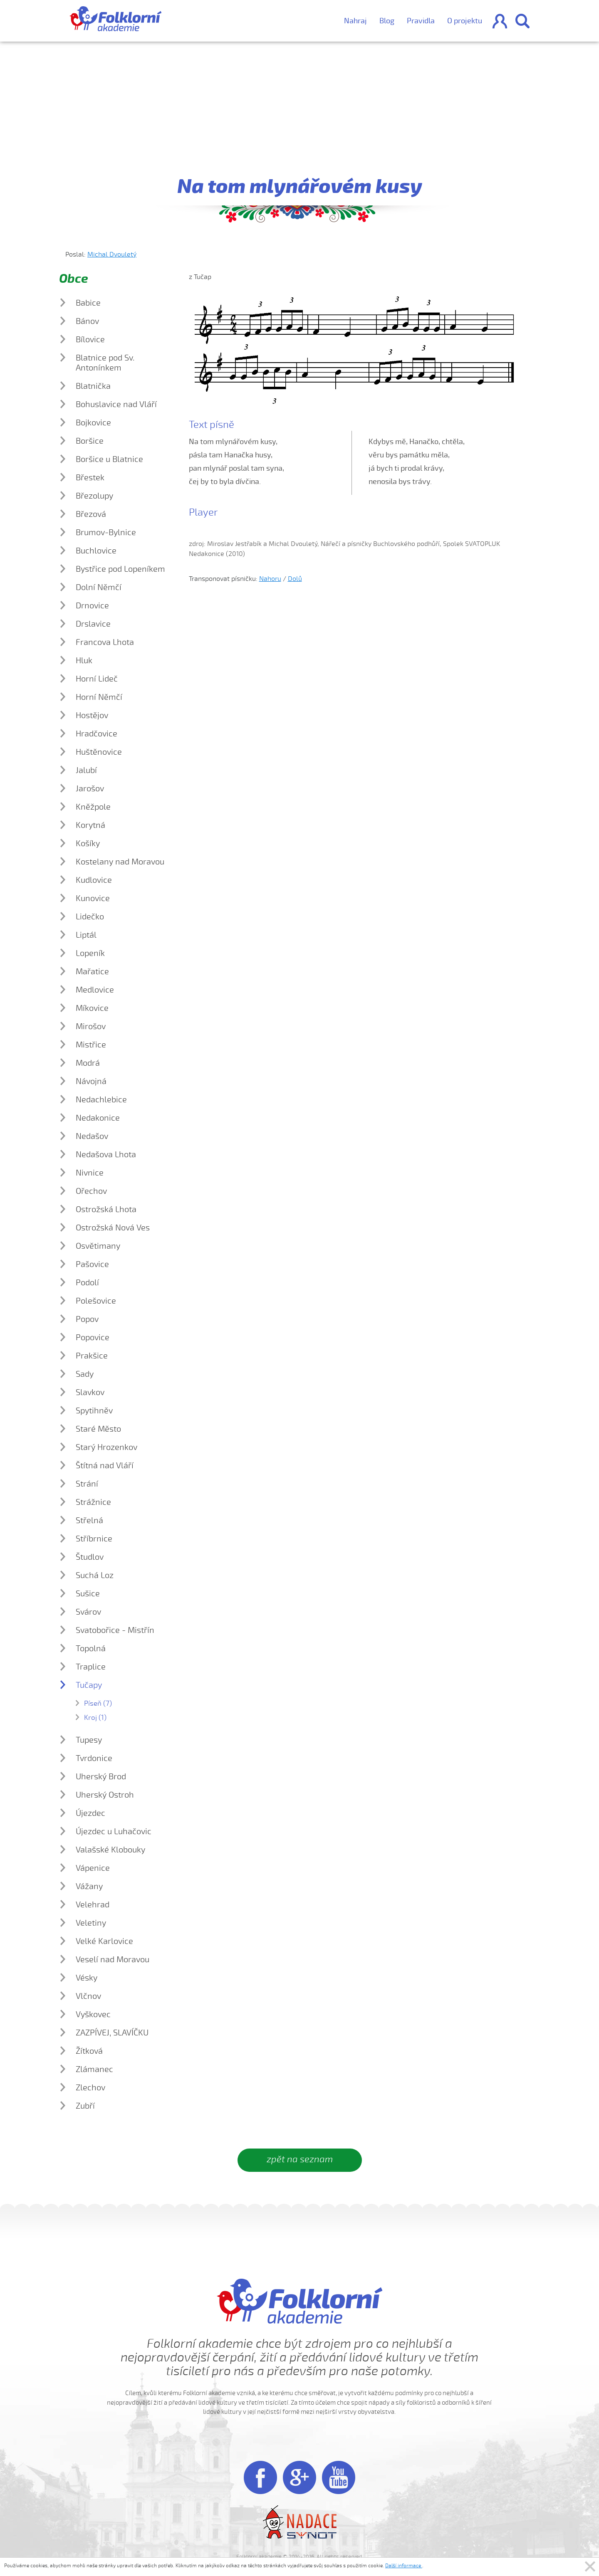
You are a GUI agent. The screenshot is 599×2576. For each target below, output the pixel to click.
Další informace (403, 2566)
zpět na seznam (300, 2159)
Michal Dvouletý (111, 254)
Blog (386, 20)
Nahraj (355, 20)
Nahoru (270, 579)
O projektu (464, 20)
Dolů (295, 579)
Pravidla (421, 20)
